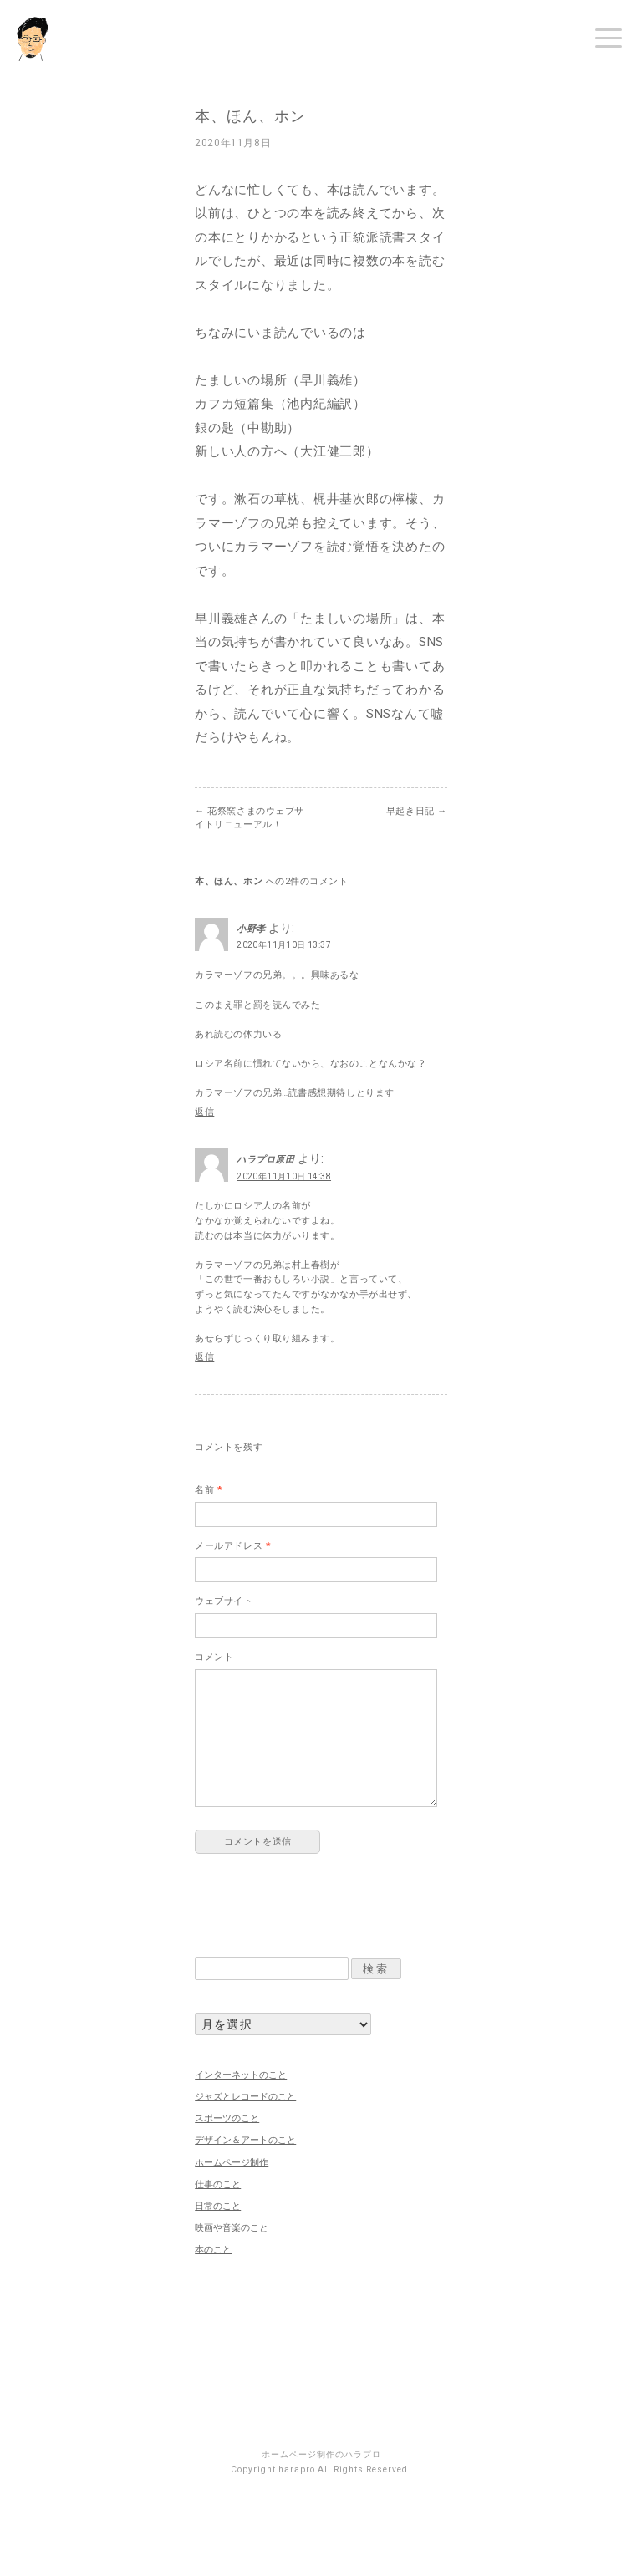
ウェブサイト (223, 1601)
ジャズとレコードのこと (245, 2096)
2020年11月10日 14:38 (284, 1176)
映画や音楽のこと (231, 2227)
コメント (214, 1657)
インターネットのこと (241, 2074)
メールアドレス (233, 1545)
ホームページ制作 (231, 2162)
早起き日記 (416, 811)
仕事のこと (218, 2184)
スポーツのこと (227, 2118)
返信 (204, 1112)
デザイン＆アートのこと (245, 2140)
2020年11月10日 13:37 (284, 944)
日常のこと (218, 2206)
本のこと (213, 2249)
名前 (208, 1489)
